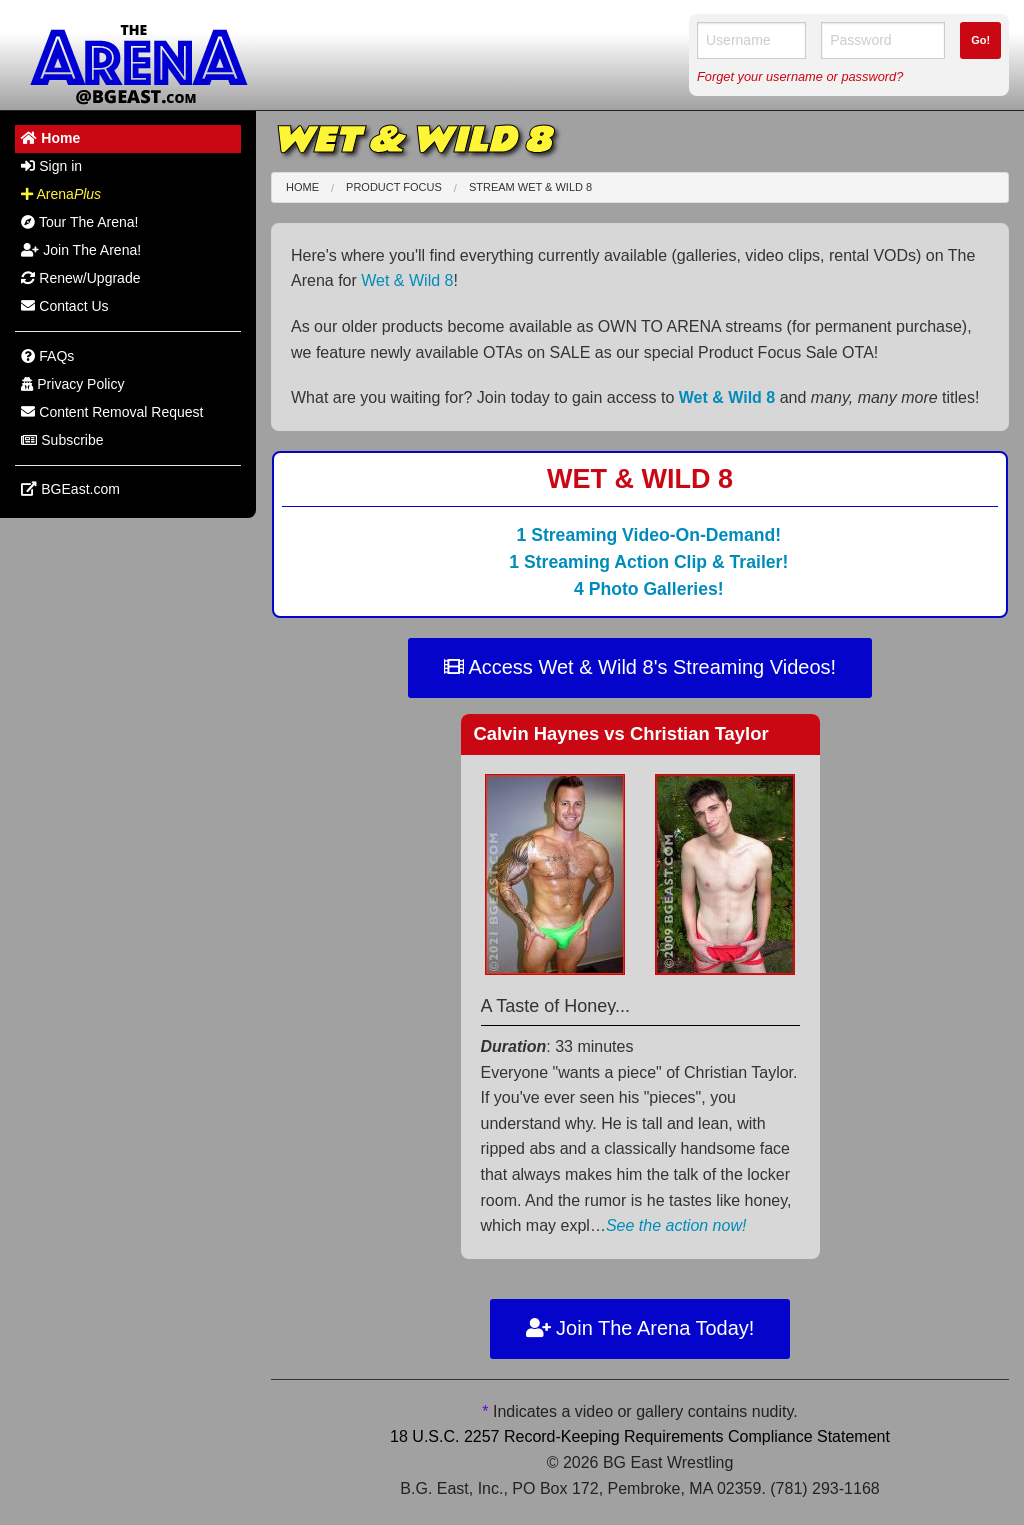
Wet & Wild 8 (407, 280)
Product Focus (394, 187)
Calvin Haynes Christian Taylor (621, 733)
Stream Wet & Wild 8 (530, 187)
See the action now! (676, 1225)
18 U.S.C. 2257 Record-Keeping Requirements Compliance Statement (640, 1436)
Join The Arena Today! (640, 1328)
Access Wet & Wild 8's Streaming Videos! (640, 667)
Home (302, 187)
